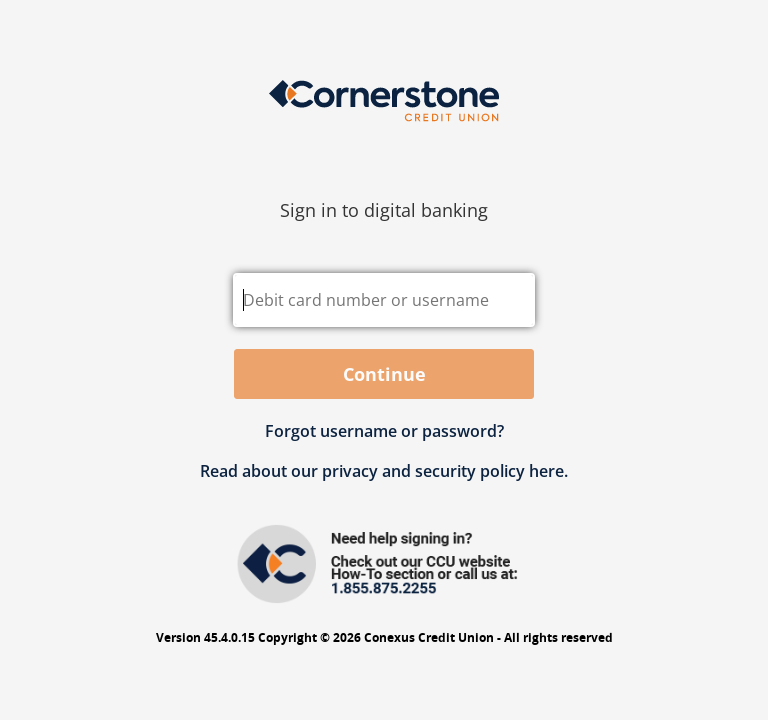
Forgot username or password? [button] (384, 431)
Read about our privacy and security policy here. (384, 471)
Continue (384, 374)
